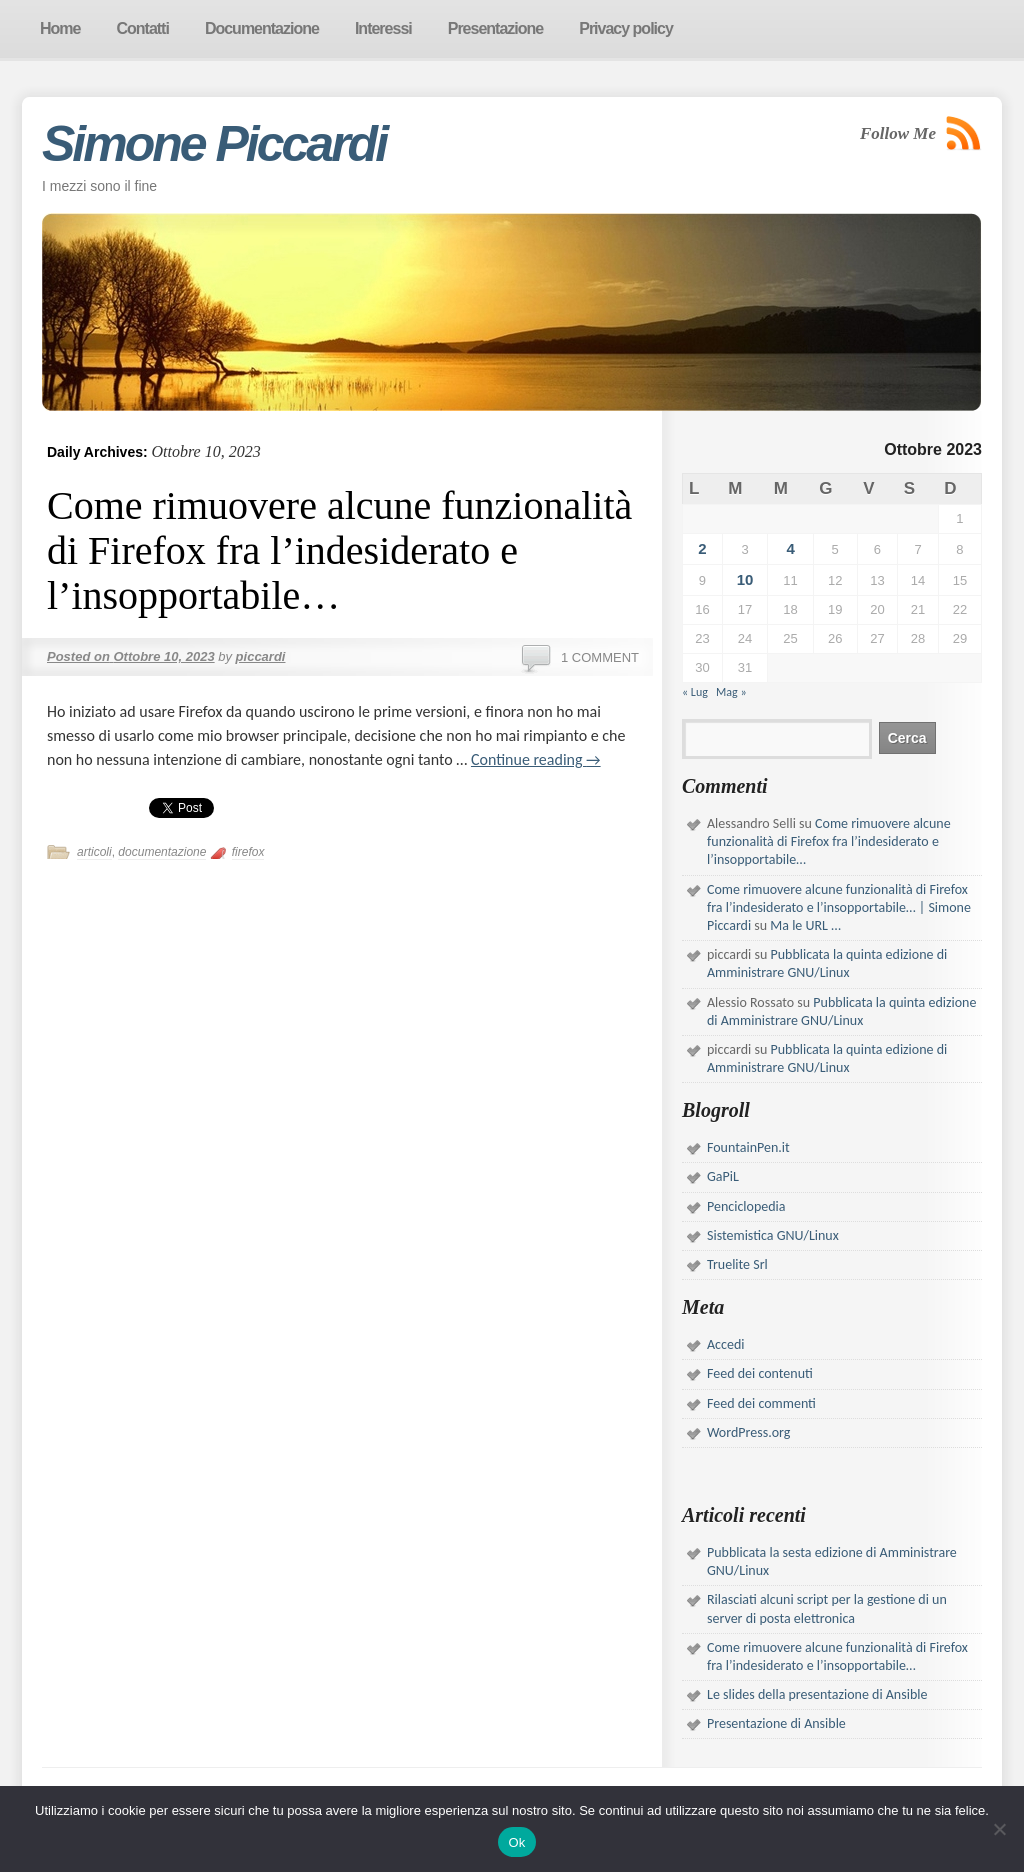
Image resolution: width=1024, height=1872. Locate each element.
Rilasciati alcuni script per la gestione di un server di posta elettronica (827, 1608)
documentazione (162, 852)
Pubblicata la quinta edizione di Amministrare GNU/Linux (827, 963)
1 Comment (600, 657)
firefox (248, 852)
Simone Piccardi (214, 144)
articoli (94, 852)
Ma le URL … (805, 925)
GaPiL (723, 1176)
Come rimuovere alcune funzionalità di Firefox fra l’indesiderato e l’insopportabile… (339, 550)
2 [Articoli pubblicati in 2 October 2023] (702, 548)
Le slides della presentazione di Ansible (817, 1694)
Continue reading (536, 759)
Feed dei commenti (761, 1403)
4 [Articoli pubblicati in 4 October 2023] (790, 548)
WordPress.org (748, 1432)
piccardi (261, 656)
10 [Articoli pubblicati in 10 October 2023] (745, 579)
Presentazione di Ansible (776, 1723)
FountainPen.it (748, 1147)
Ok (516, 1842)
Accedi (725, 1344)
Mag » (731, 692)
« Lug (695, 692)
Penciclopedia (746, 1206)
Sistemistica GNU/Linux (773, 1235)
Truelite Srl (737, 1264)
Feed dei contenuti (760, 1373)
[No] (999, 1829)
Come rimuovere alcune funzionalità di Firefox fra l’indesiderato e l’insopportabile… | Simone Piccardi (839, 907)
